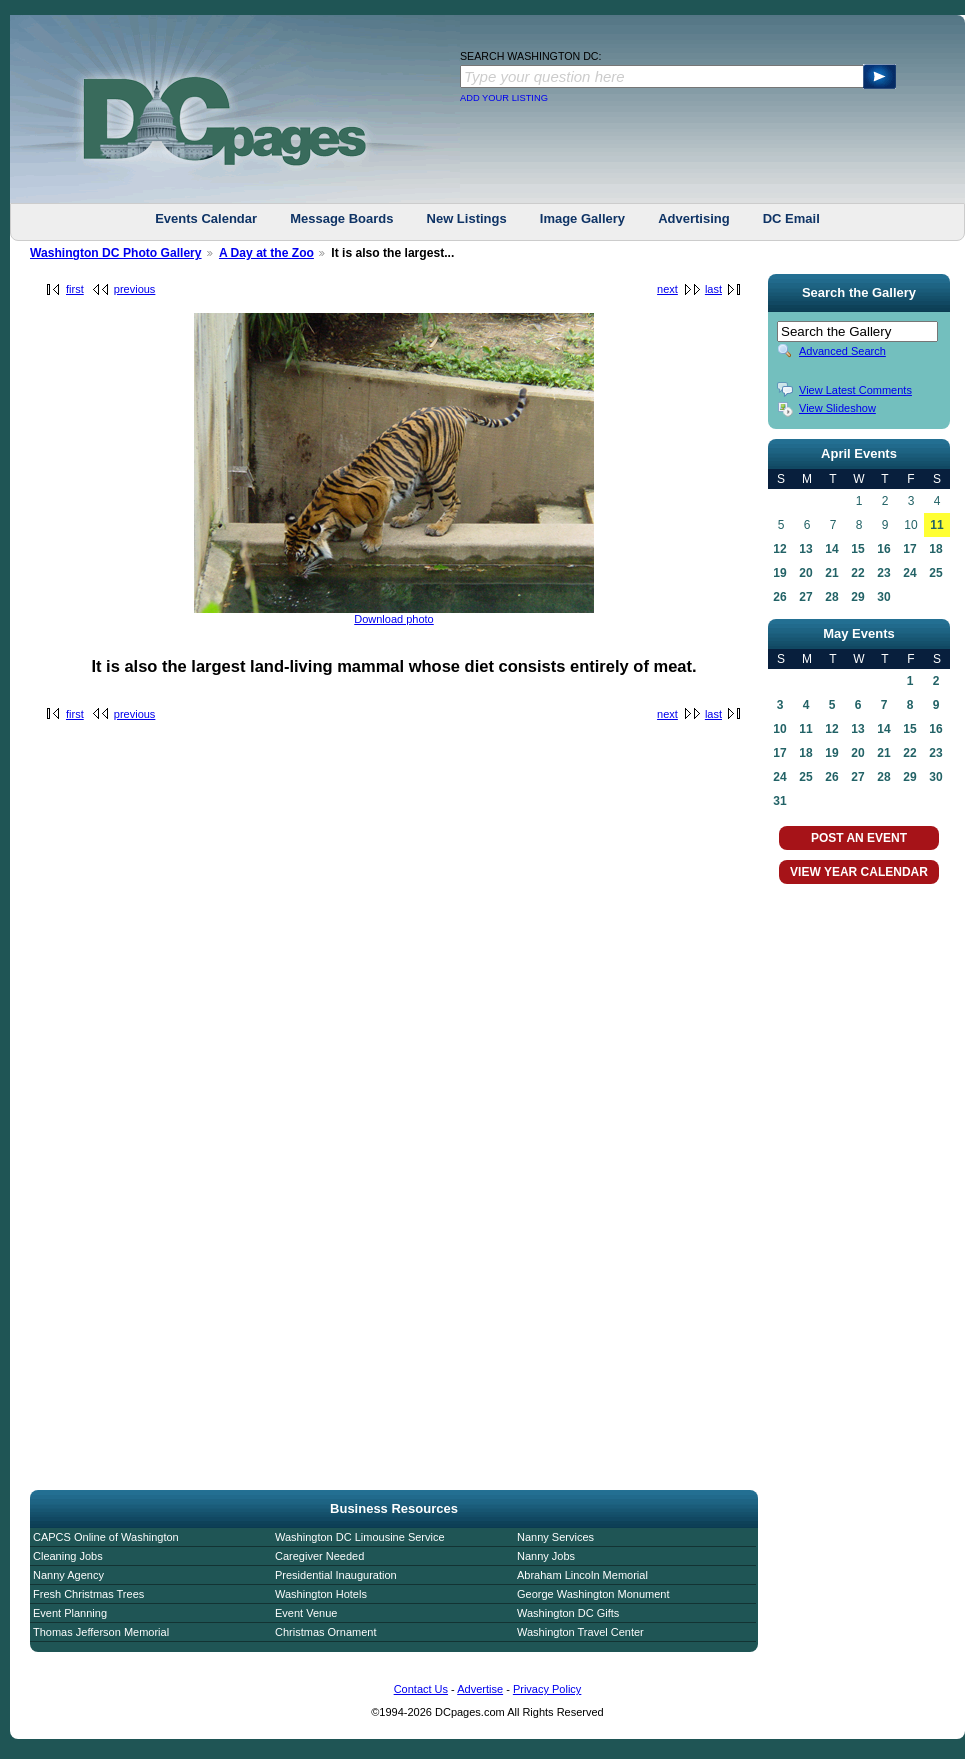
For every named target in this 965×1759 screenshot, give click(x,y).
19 (779, 573)
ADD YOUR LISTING (504, 98)
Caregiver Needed (319, 1556)
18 (935, 549)
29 (857, 597)
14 (831, 549)
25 (935, 573)
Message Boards (341, 218)
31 (779, 801)
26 (779, 597)
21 (831, 573)
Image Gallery (582, 218)
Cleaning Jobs (68, 1556)
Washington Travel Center (580, 1632)
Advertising (694, 218)
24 (909, 573)
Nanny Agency (68, 1575)
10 (779, 729)
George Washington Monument (593, 1594)
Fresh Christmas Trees (88, 1594)
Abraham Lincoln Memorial (582, 1575)
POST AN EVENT (859, 838)
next (667, 289)
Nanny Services (555, 1537)
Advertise (480, 1689)
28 (831, 597)
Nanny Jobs (546, 1556)
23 (883, 573)
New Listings (467, 218)
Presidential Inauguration (336, 1575)
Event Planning (70, 1613)
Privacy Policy (547, 1689)
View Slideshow (837, 408)
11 (936, 525)
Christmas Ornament (325, 1632)
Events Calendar (206, 218)
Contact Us (421, 1689)
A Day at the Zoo (266, 253)
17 (909, 549)
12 (779, 549)
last (713, 289)
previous (135, 289)
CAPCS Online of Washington (106, 1537)
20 (805, 573)
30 (883, 597)
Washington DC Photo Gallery (116, 253)
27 (805, 597)
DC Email (791, 218)
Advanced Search (842, 351)
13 (805, 549)
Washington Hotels (321, 1594)
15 (857, 549)
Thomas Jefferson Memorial (101, 1632)
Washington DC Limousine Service (360, 1537)
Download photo (394, 619)
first (75, 289)
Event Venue (306, 1613)
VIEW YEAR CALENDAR (859, 872)
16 (883, 549)
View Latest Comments (855, 390)
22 (857, 573)
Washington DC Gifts (568, 1613)
